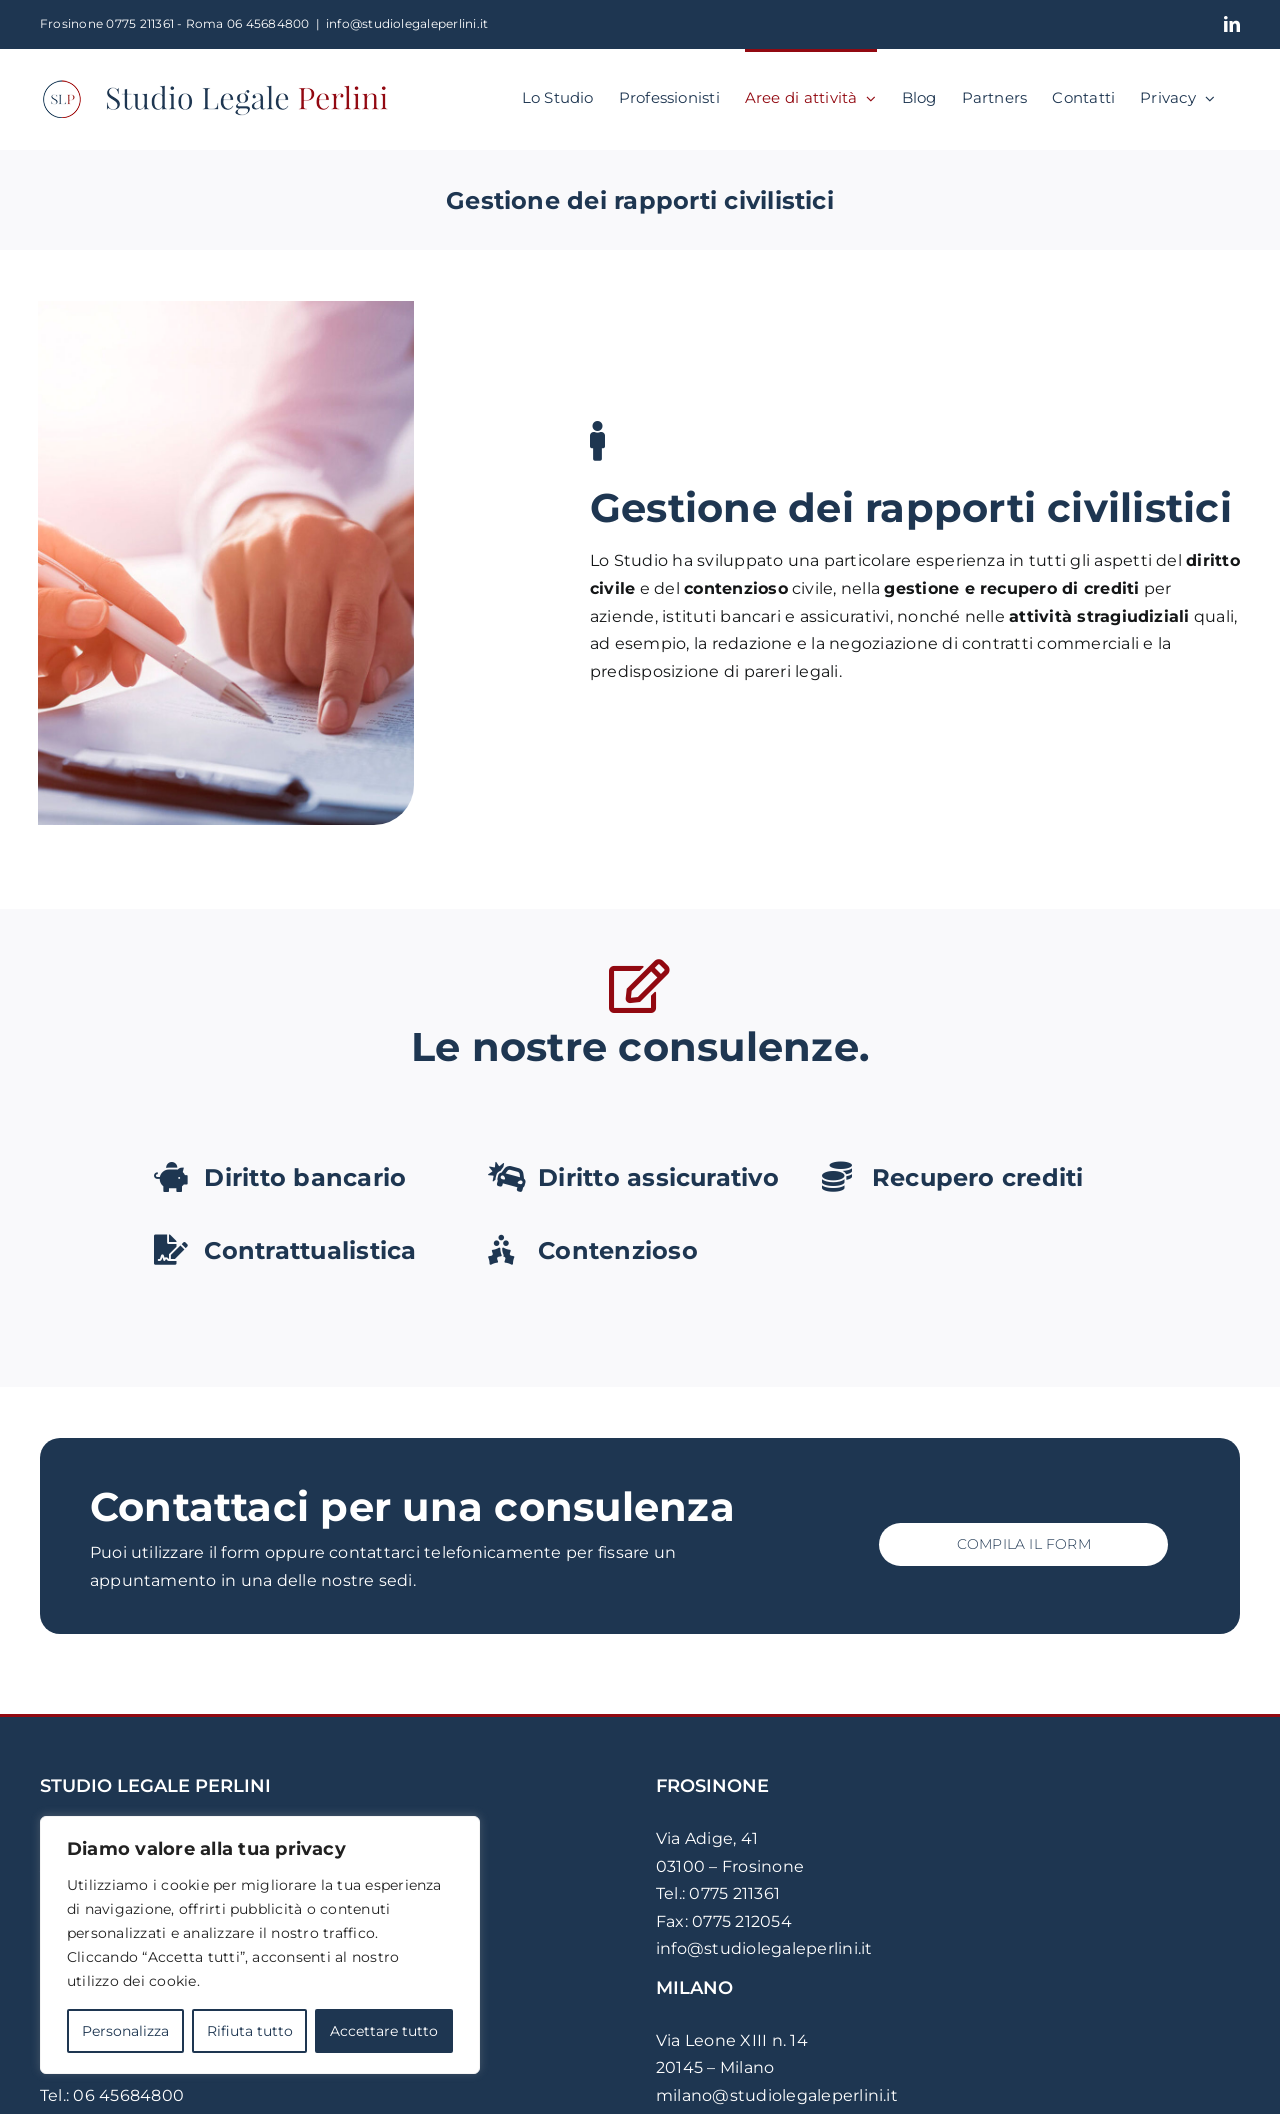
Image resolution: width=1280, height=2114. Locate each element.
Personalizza (125, 2031)
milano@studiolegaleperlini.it (777, 2095)
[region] (260, 1945)
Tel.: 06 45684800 (112, 2095)
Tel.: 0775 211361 (718, 1893)
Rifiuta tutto (250, 2031)
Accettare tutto (384, 2031)
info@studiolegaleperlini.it (407, 23)
